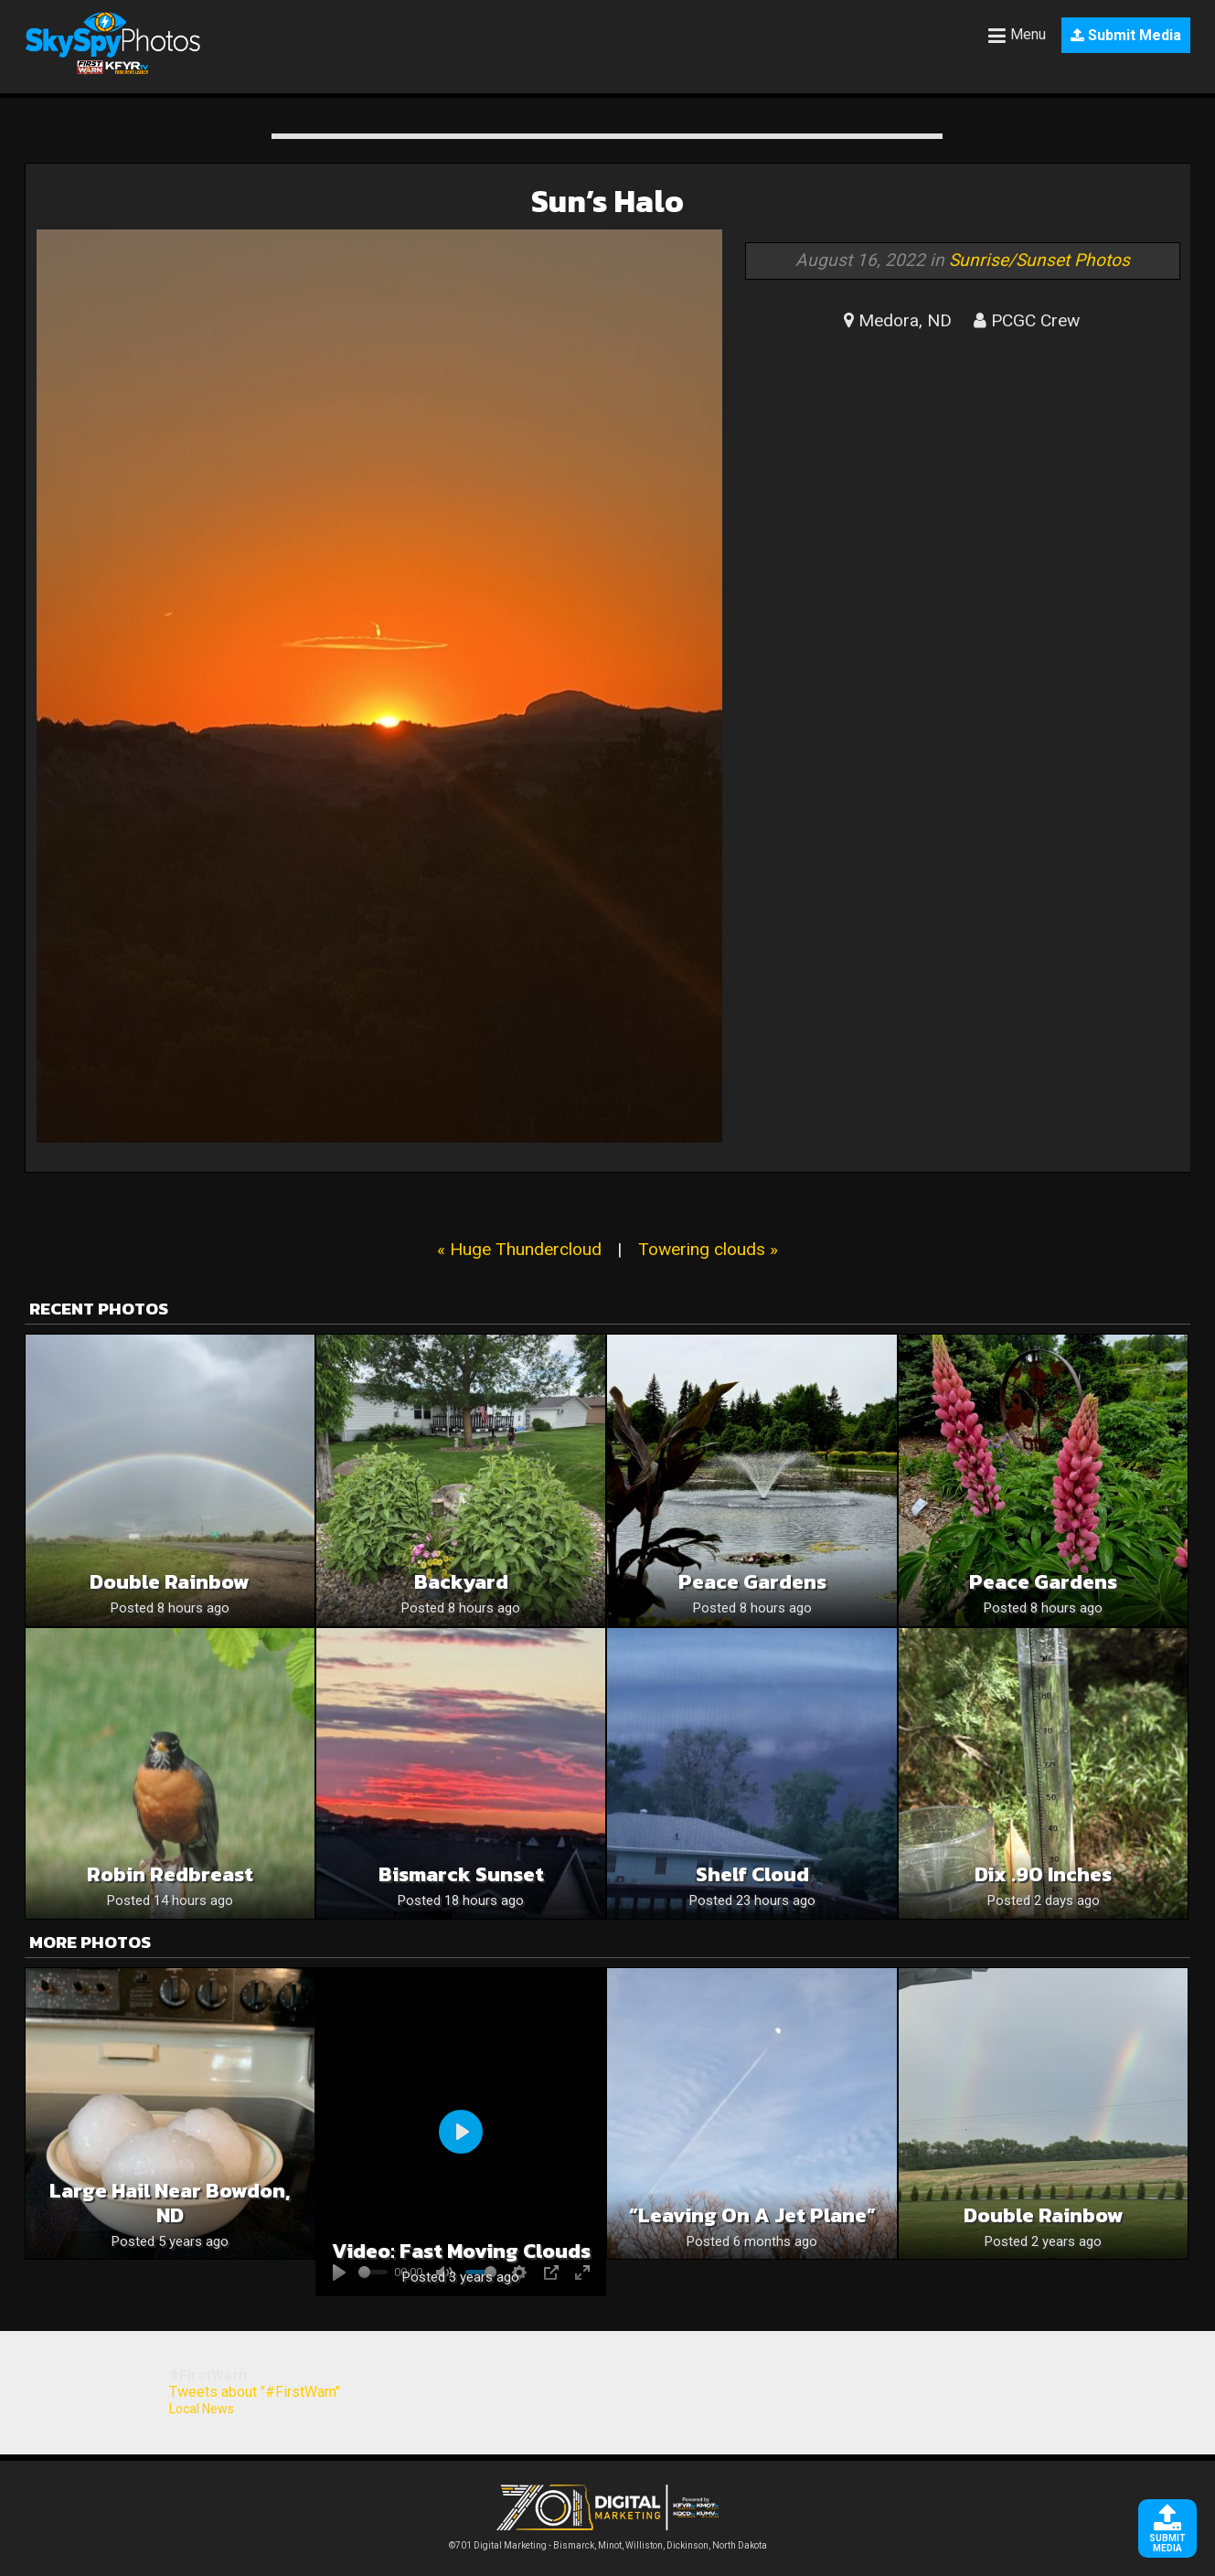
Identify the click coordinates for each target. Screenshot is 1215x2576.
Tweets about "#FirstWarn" (254, 2391)
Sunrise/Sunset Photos (1039, 260)
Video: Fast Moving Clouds (461, 2251)
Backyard (461, 1582)
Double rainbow (1044, 2215)
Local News (201, 2408)
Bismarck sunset (461, 1874)
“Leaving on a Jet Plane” (752, 2215)
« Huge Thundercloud (519, 1249)
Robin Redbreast (170, 1874)
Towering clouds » (708, 1249)
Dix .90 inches (1043, 1874)
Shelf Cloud (752, 1874)
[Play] (461, 2132)
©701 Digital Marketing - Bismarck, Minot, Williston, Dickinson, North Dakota (608, 2540)
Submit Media (1126, 35)
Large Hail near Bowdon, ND (169, 2203)
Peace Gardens (752, 1582)
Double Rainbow (170, 1582)
